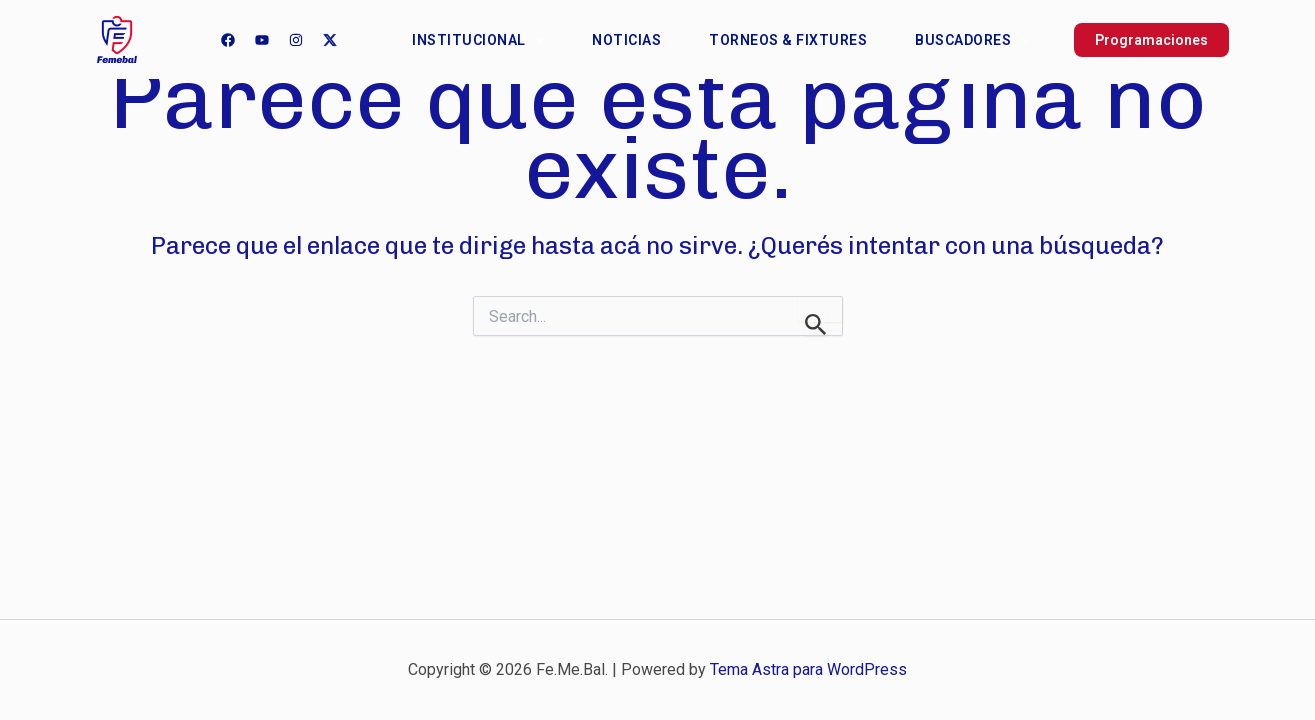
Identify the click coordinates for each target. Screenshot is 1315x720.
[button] (1124, 40)
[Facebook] (228, 40)
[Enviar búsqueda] (816, 322)
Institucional (478, 40)
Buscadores (972, 40)
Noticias (626, 40)
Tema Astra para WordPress (808, 669)
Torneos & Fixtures (788, 40)
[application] (535, 40)
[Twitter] (330, 40)
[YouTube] (262, 40)
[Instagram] (296, 40)
